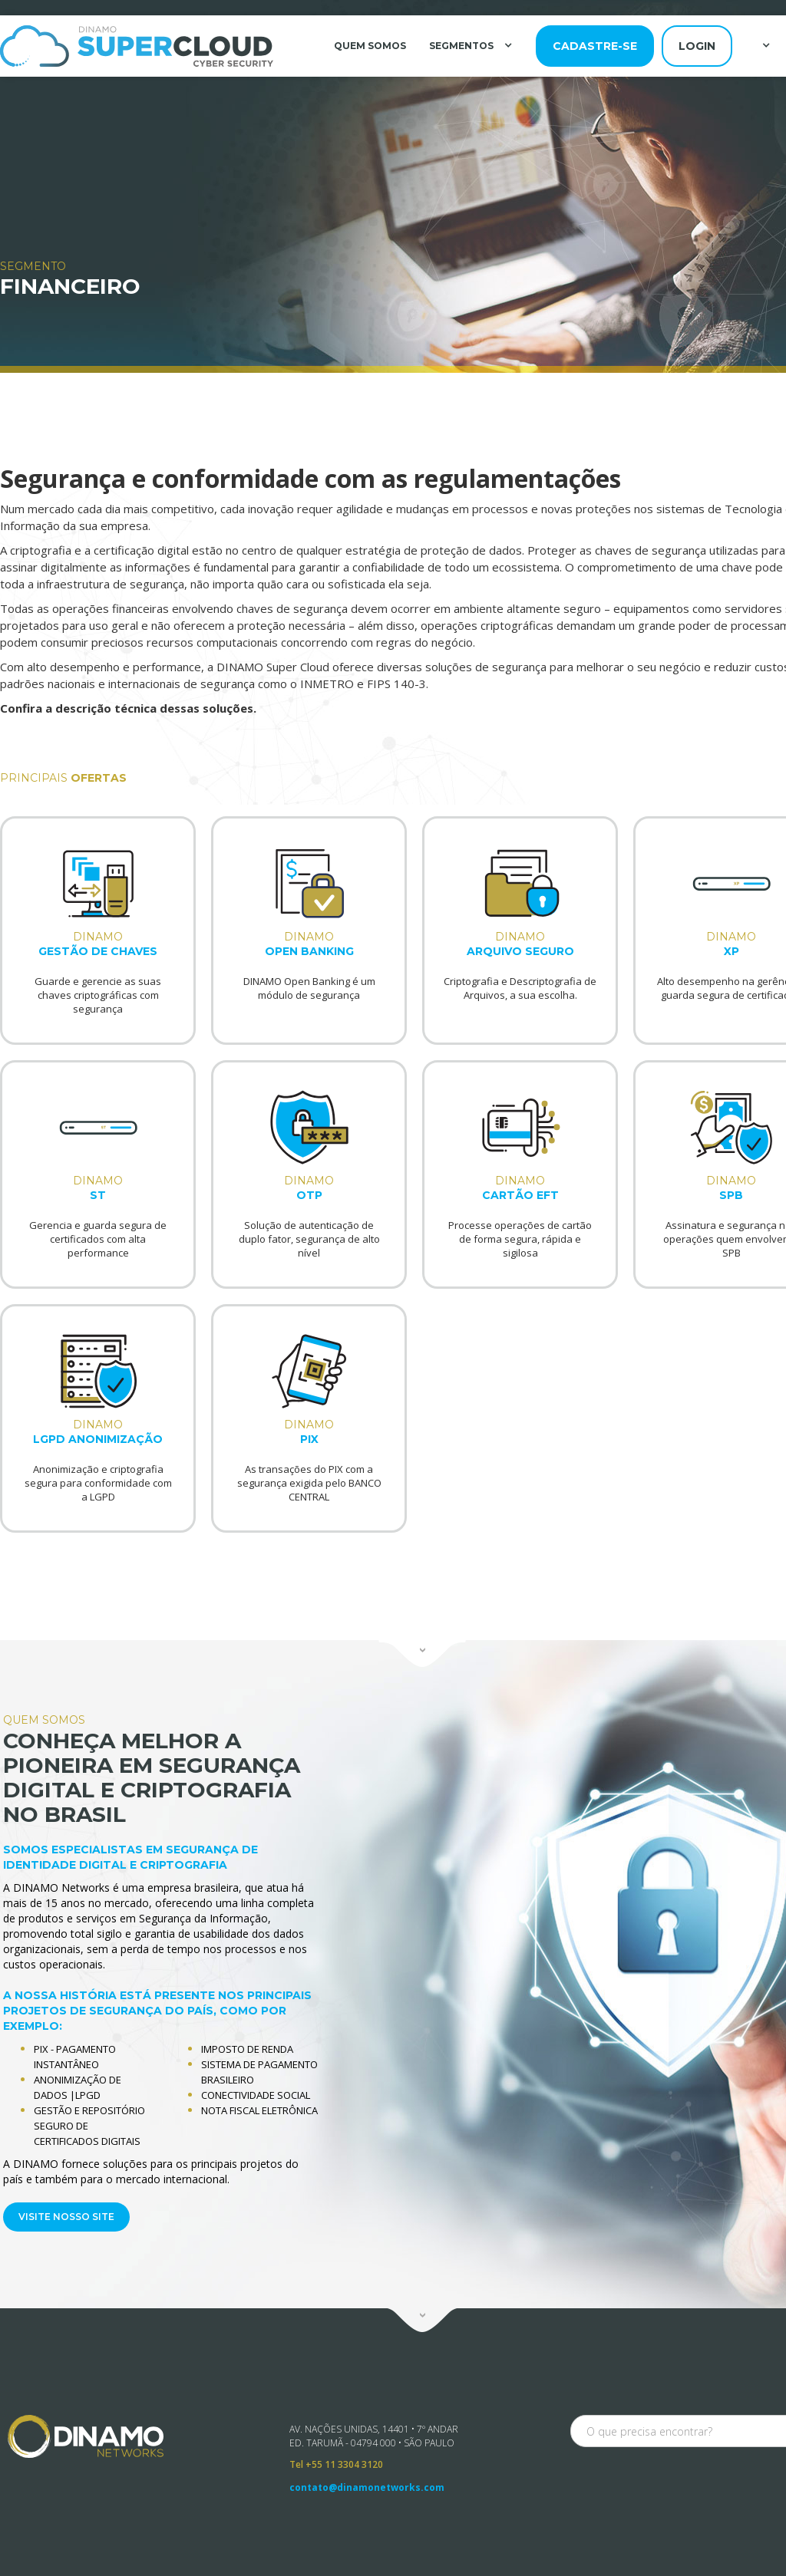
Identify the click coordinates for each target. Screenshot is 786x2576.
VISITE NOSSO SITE (63, 2213)
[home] (136, 46)
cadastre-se (595, 46)
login (697, 46)
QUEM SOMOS (370, 45)
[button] (473, 45)
